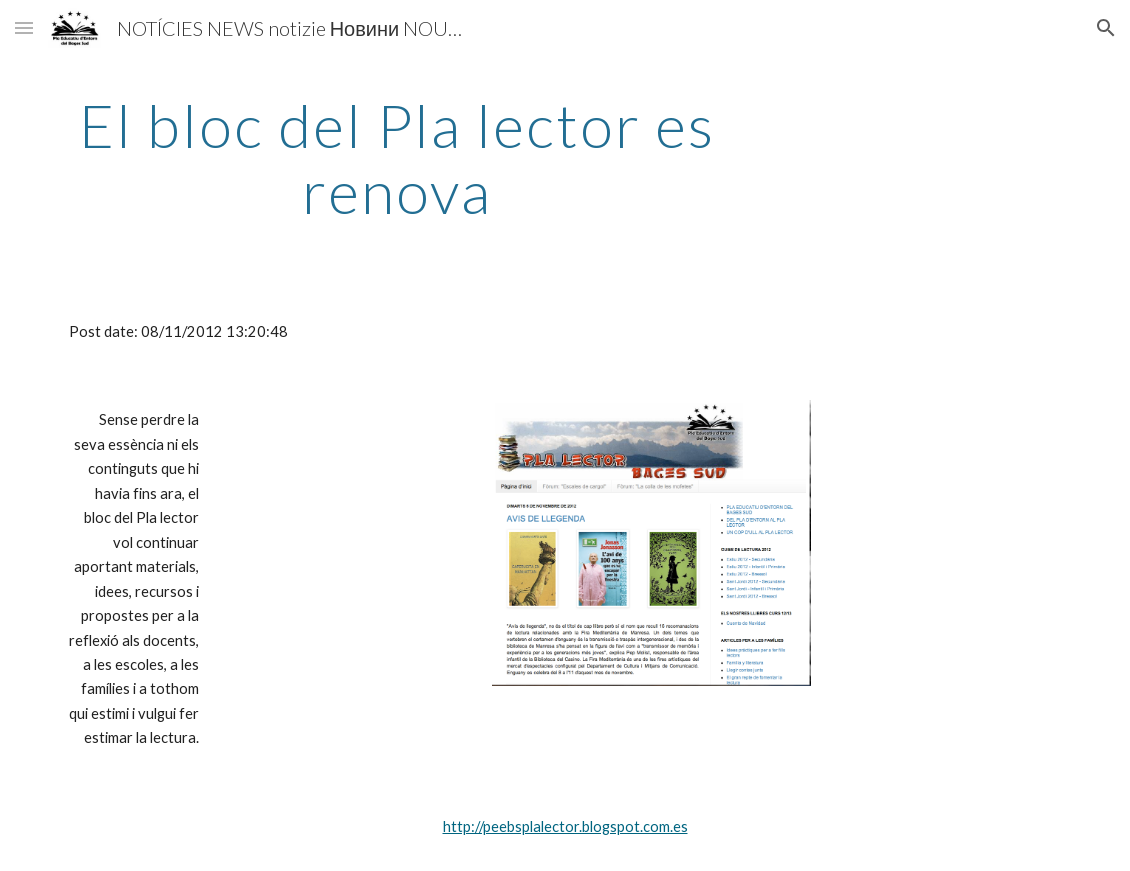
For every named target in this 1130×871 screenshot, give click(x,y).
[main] (397, 158)
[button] (24, 27)
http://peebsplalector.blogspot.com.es (565, 826)
